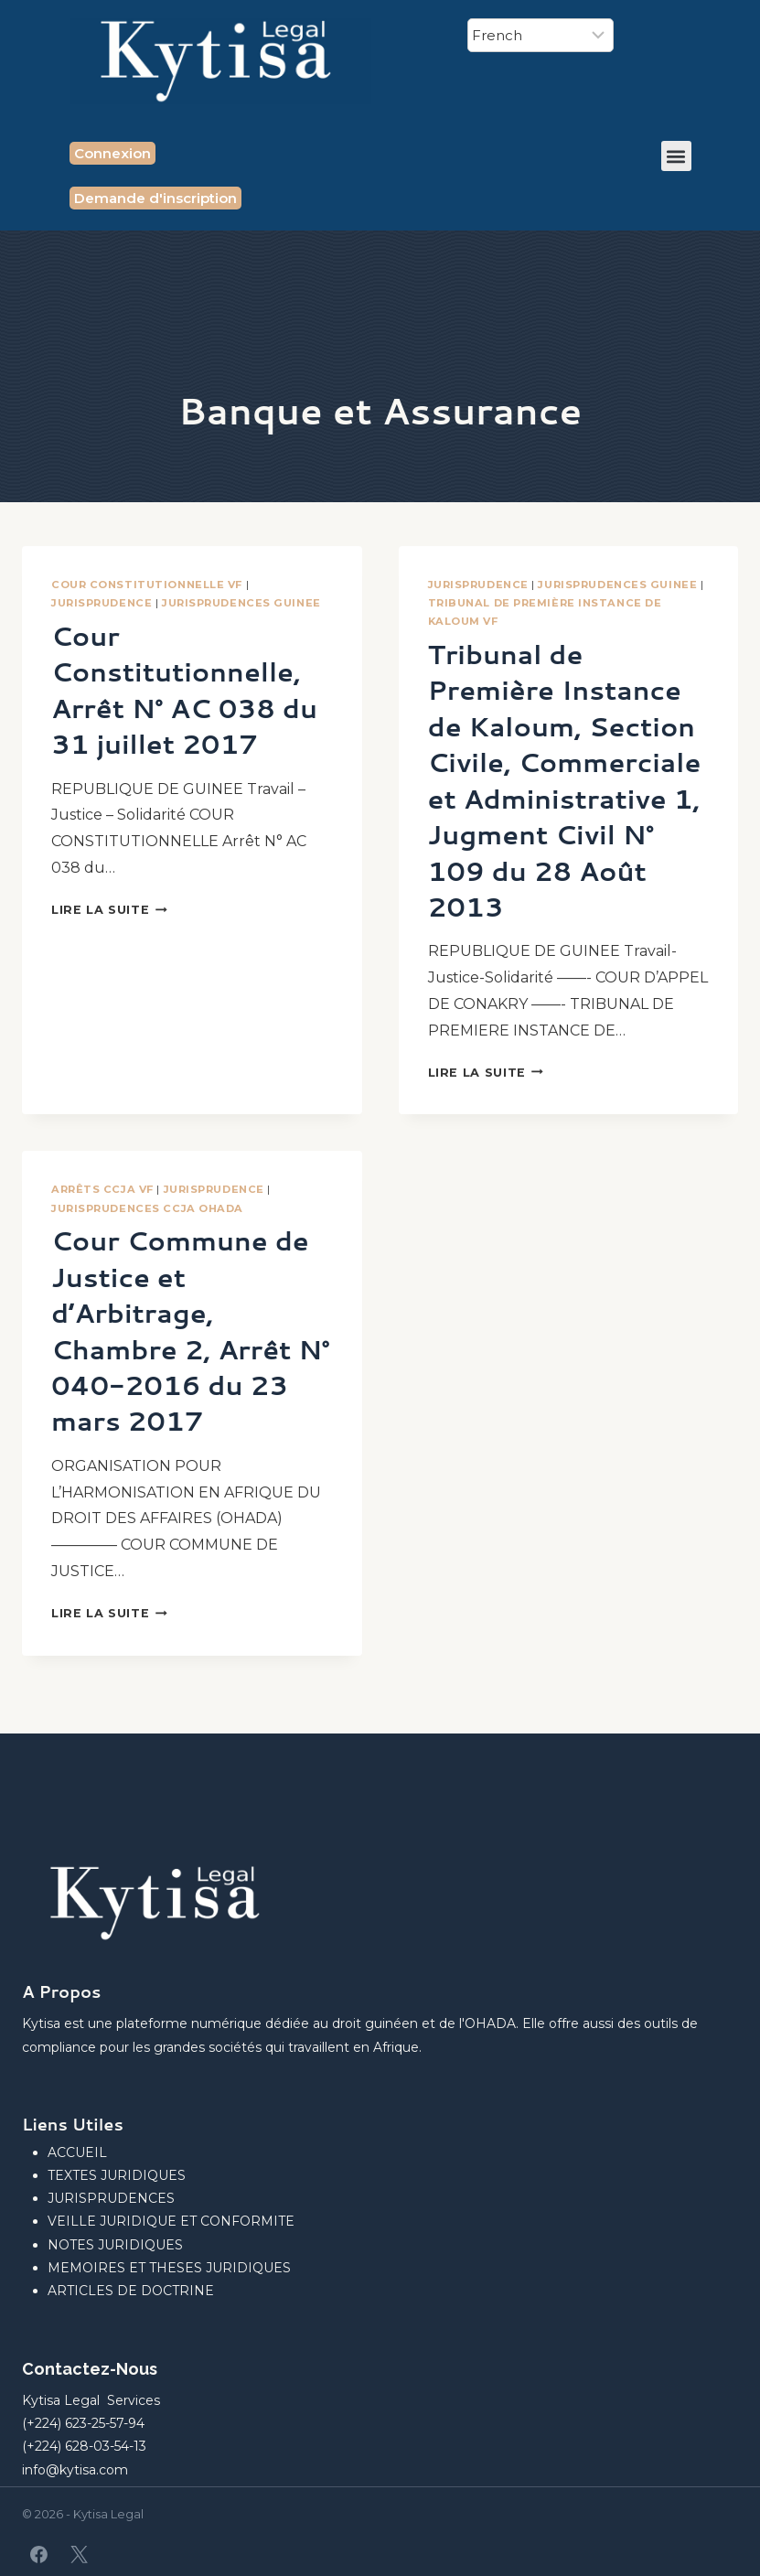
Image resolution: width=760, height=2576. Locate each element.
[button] (676, 156)
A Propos (61, 1991)
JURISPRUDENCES (111, 2198)
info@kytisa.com (75, 2470)
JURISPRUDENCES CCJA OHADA (147, 1243)
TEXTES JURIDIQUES (117, 2175)
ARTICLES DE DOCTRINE (131, 2290)
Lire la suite (109, 909)
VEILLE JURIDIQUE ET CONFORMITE (171, 2221)
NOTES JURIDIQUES (115, 2245)
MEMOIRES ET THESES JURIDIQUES (169, 2267)
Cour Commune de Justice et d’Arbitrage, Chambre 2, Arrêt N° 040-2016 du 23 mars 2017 (184, 1365)
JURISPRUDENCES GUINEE (241, 602)
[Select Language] (540, 35)
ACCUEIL (77, 2152)
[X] (78, 2554)
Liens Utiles (72, 2124)
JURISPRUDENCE (101, 602)
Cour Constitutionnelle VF (146, 584)
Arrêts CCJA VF (102, 1224)
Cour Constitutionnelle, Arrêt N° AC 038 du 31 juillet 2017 (188, 689)
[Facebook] (39, 2554)
